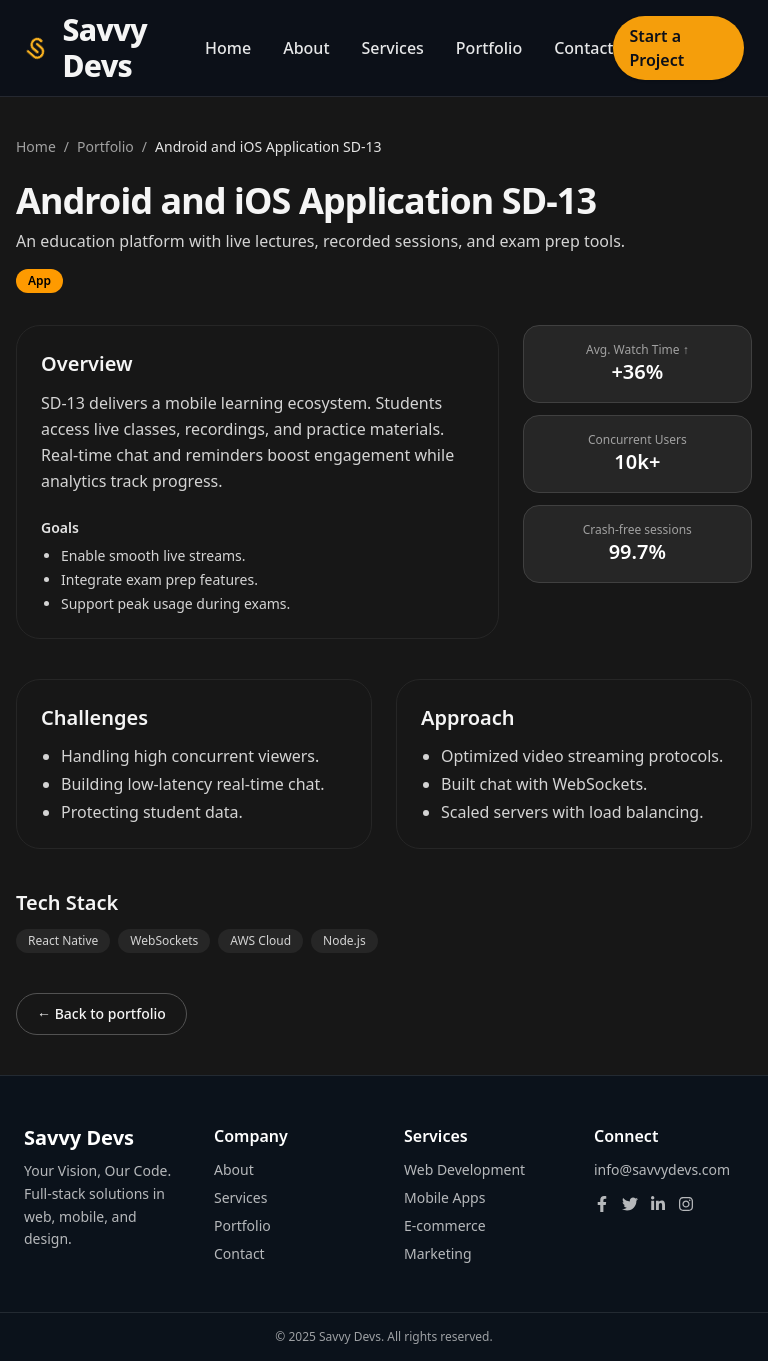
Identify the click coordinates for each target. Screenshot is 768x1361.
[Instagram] (686, 1204)
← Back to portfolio (101, 1013)
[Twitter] (630, 1204)
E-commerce (445, 1225)
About (306, 48)
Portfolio (489, 48)
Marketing (438, 1253)
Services (393, 48)
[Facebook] (602, 1204)
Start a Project (656, 48)
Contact (583, 48)
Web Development (464, 1169)
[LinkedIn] (658, 1204)
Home (228, 48)
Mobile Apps (444, 1197)
